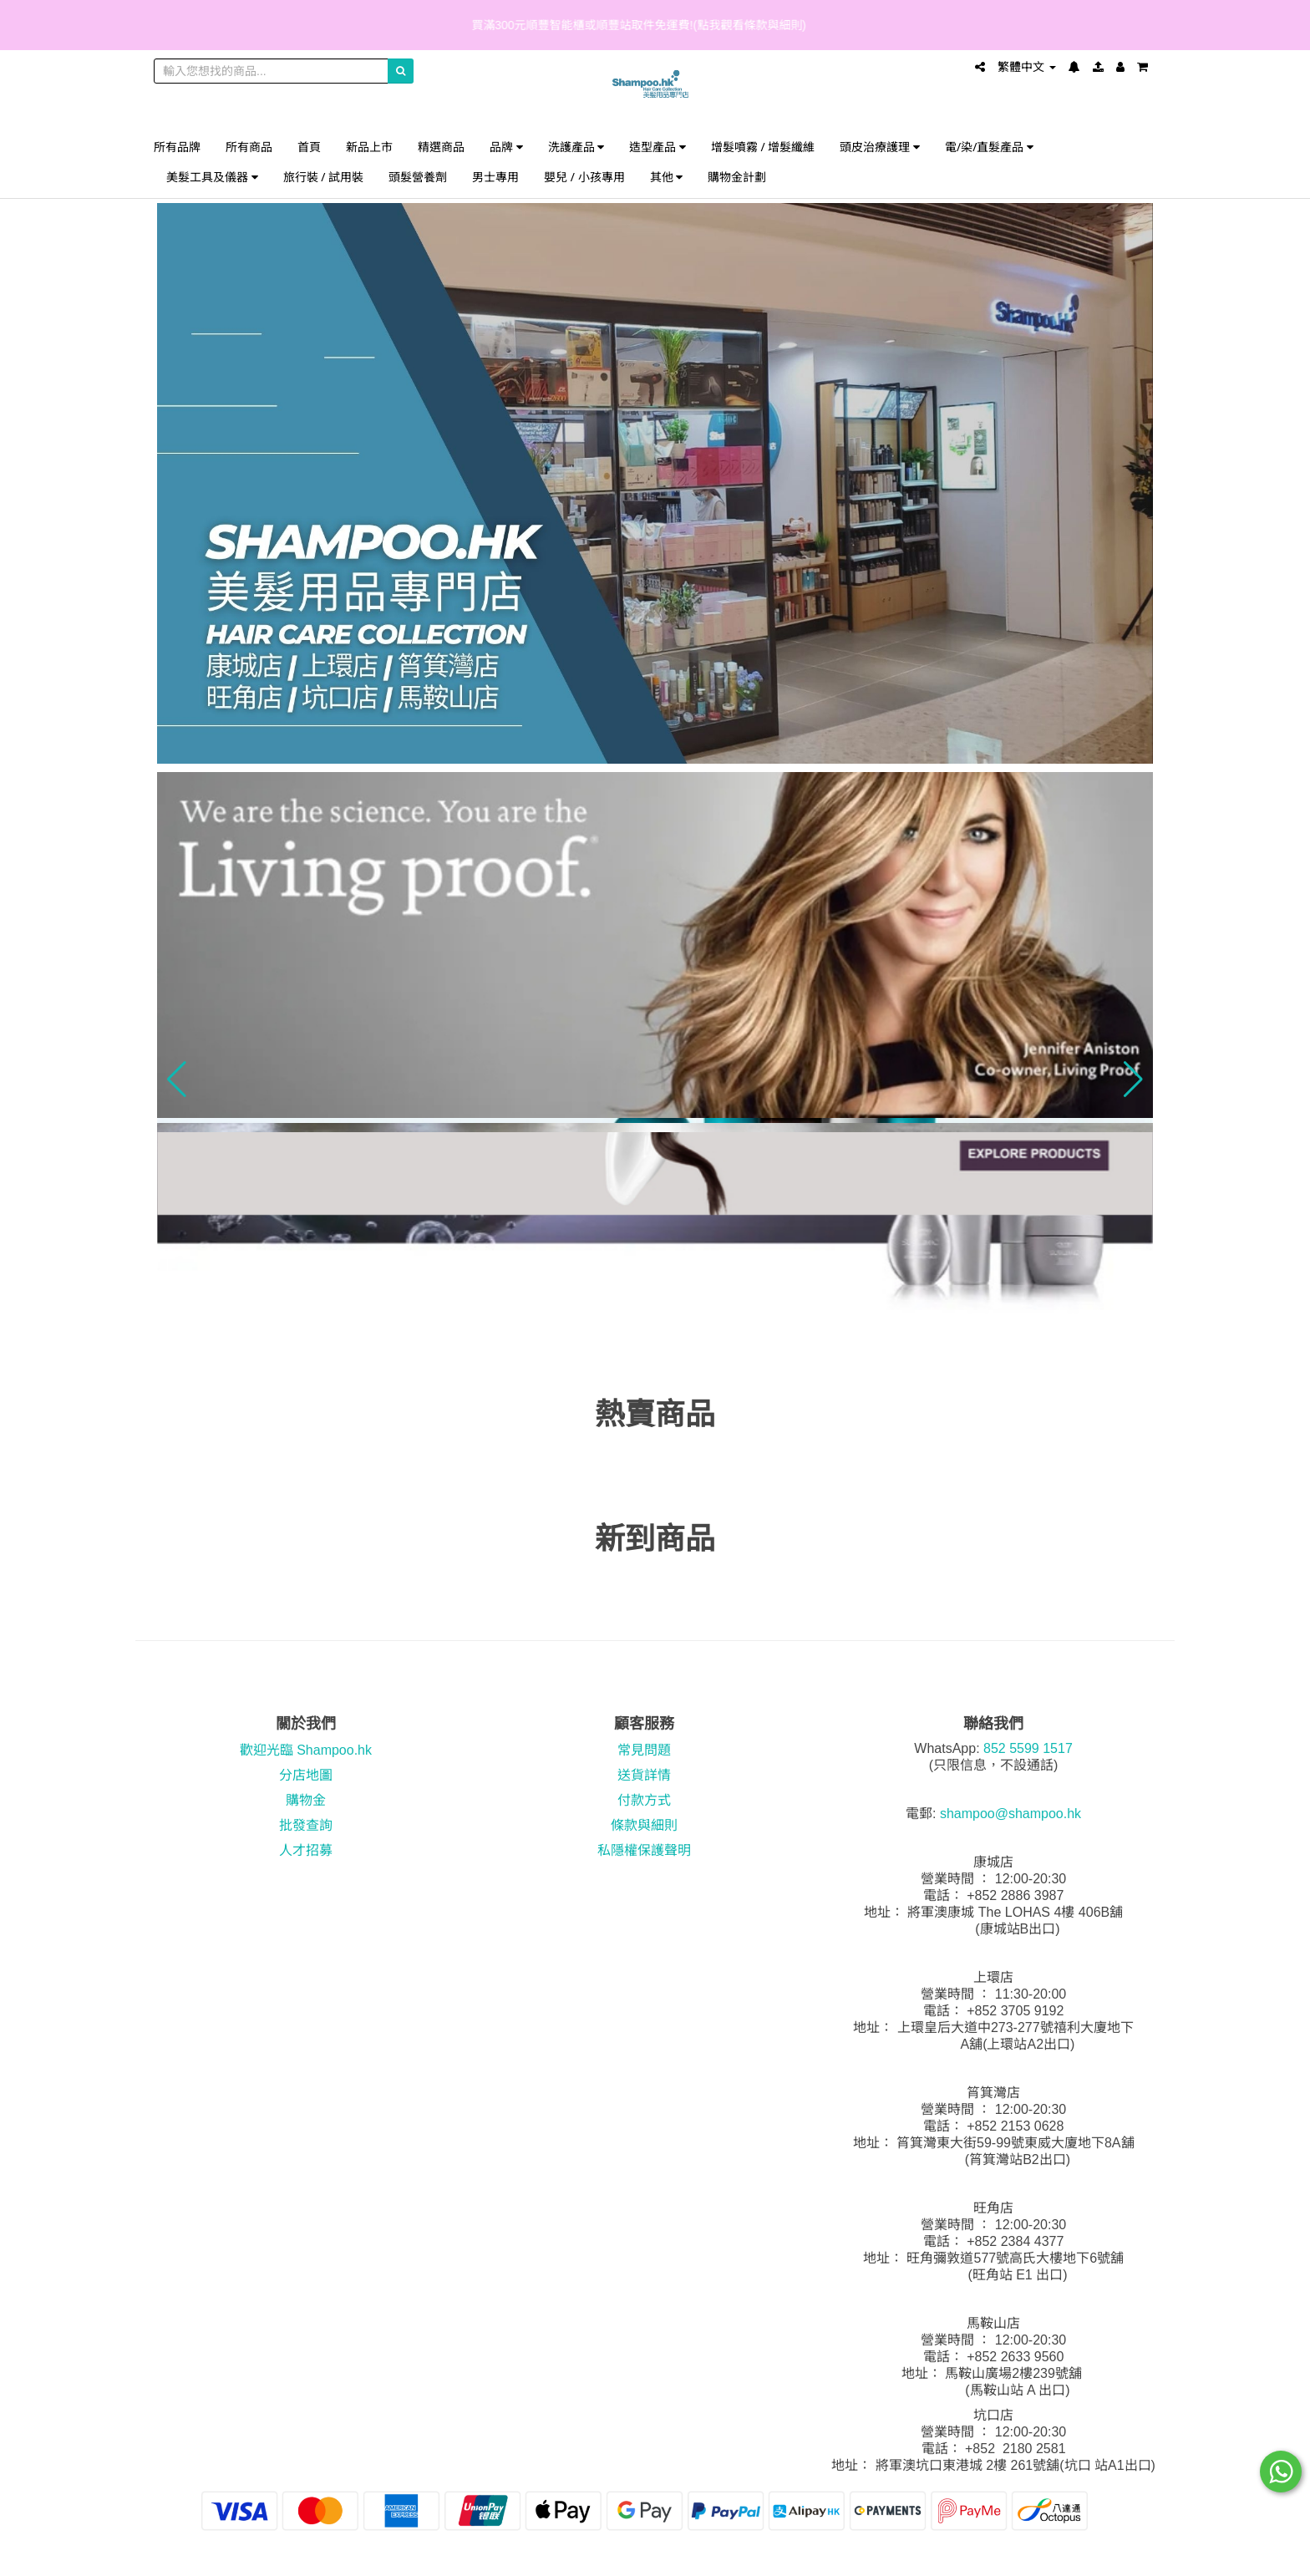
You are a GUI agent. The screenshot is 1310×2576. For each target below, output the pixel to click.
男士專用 (495, 177)
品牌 (506, 147)
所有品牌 (177, 147)
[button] (176, 1079)
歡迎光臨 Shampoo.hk (306, 1750)
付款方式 (644, 1800)
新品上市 (369, 147)
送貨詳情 (644, 1775)
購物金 (306, 1800)
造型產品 (657, 147)
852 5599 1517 (1028, 1748)
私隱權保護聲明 (644, 1850)
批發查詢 (306, 1825)
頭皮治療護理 (880, 147)
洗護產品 (576, 147)
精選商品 (441, 147)
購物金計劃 (737, 177)
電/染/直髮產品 (989, 147)
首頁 (309, 147)
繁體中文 (1027, 67)
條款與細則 (644, 1825)
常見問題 (644, 1750)
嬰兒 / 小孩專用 (584, 177)
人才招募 (306, 1850)
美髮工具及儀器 (212, 177)
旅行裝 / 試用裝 (323, 177)
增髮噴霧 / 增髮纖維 (763, 147)
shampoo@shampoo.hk (1010, 1813)
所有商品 (249, 147)
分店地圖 (306, 1775)
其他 (666, 177)
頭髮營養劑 (417, 177)
